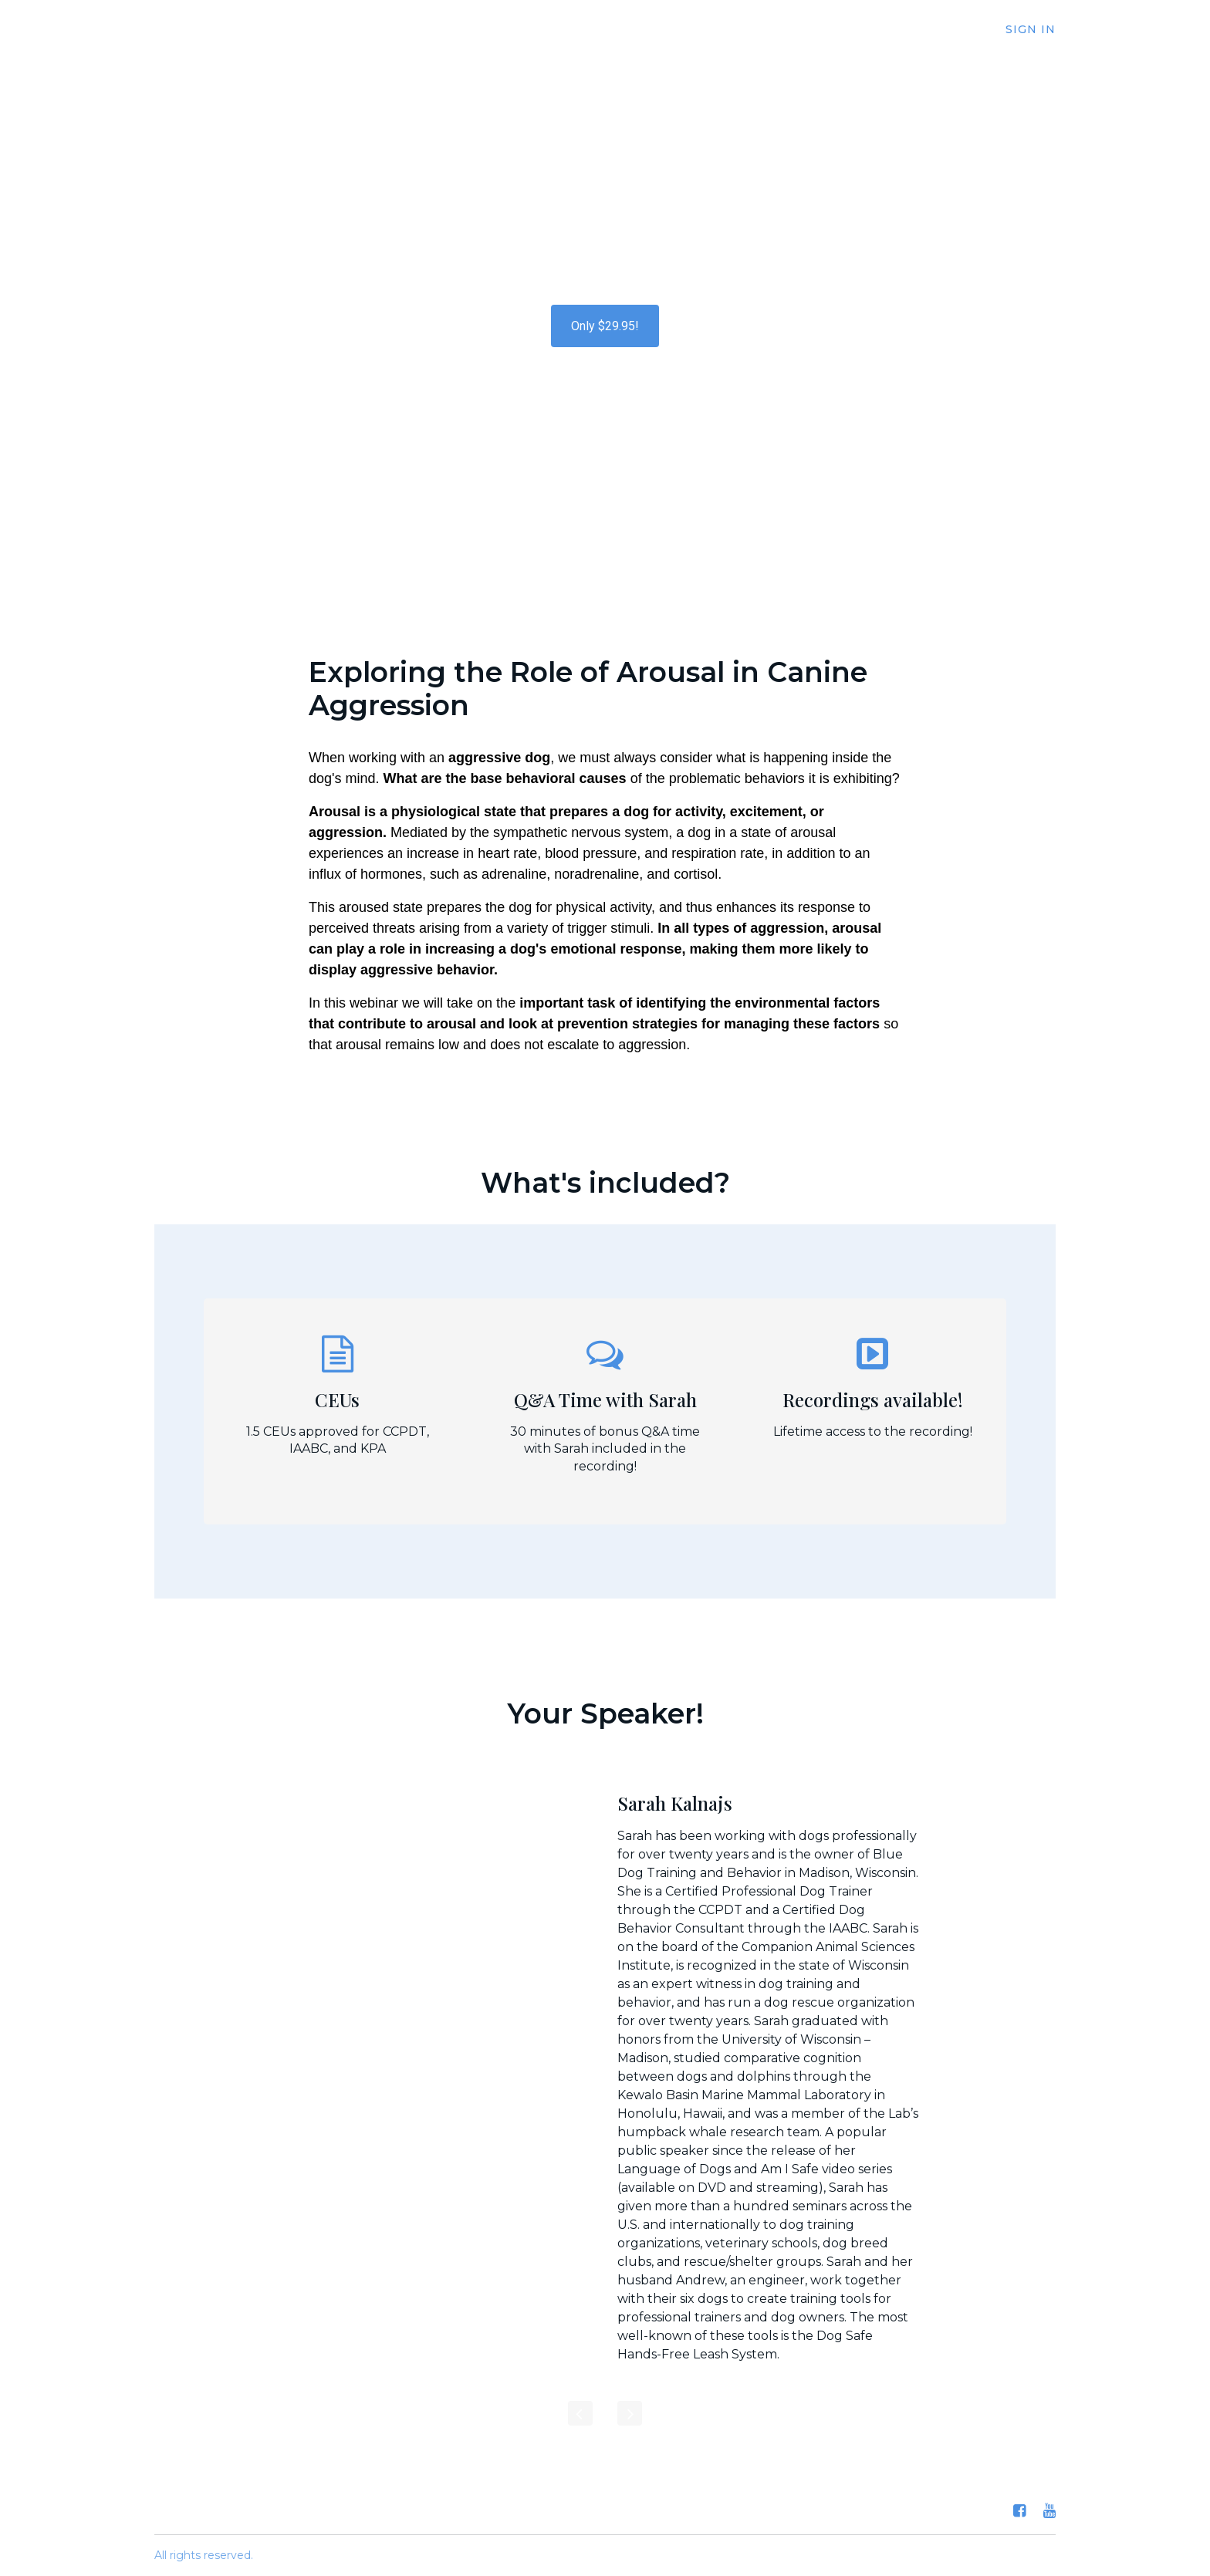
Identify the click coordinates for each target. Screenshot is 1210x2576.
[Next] (629, 2413)
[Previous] (580, 2413)
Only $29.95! (605, 326)
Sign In (1031, 29)
